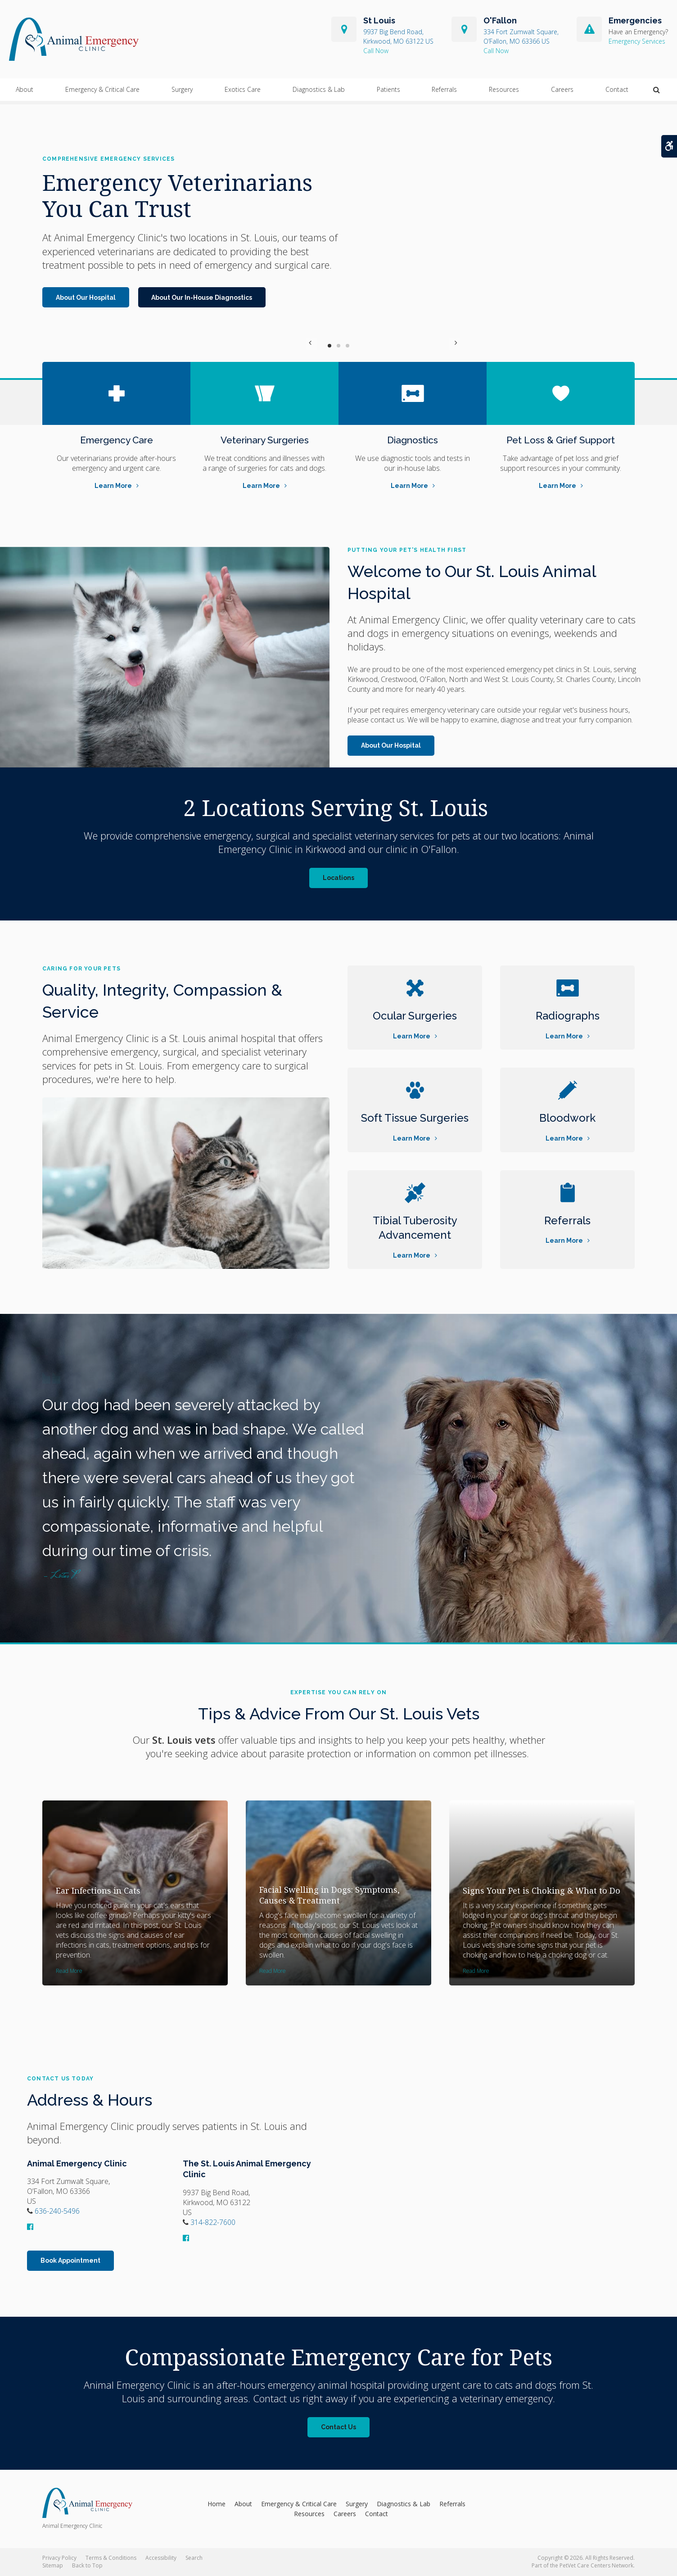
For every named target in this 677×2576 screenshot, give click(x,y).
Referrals (444, 93)
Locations (338, 877)
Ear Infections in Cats (98, 1890)
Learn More (113, 485)
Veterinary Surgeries (264, 439)
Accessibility (160, 2558)
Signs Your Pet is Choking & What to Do (541, 1890)
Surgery (182, 93)
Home (217, 2503)
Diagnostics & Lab (319, 93)
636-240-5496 (521, 52)
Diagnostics (412, 439)
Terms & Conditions (111, 2558)
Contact (616, 93)
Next (365, 345)
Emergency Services (637, 43)
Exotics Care (243, 93)
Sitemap (52, 2565)
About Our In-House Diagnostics (201, 297)
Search (194, 2558)
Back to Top (87, 2565)
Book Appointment (70, 2260)
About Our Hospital (86, 297)
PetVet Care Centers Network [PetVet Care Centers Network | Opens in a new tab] (596, 2565)
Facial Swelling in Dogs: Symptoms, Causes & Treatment (329, 1895)
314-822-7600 (398, 52)
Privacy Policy (59, 2558)
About (24, 93)
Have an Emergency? (638, 34)
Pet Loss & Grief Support (561, 439)
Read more (69, 1971)
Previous (311, 345)
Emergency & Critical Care (102, 93)
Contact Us (338, 2427)
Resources (504, 93)
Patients (388, 93)
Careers (562, 93)
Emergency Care (116, 439)
